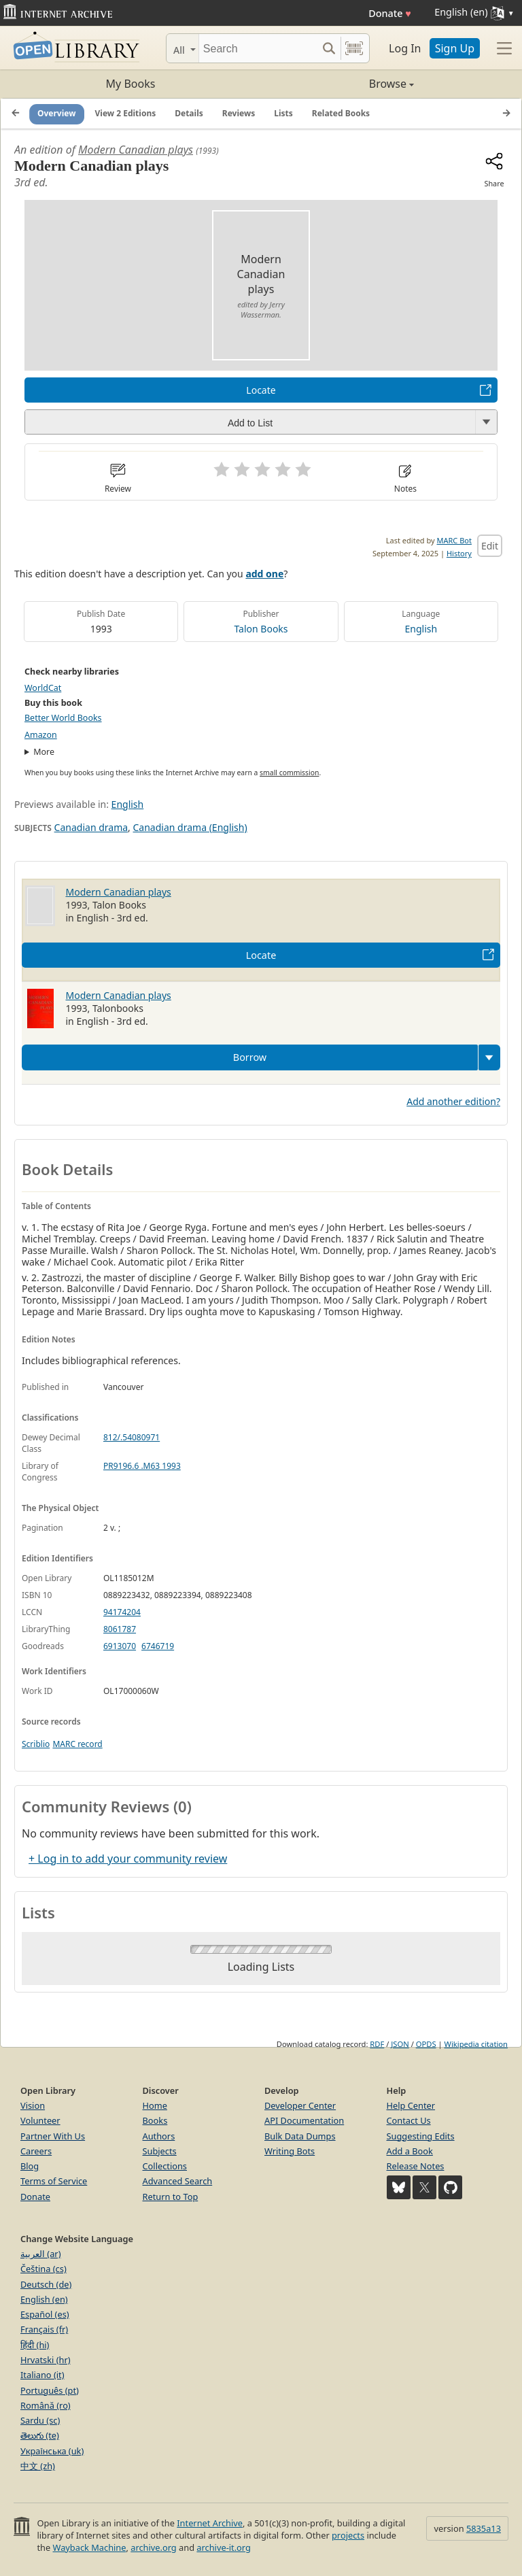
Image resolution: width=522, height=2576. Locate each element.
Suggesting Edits (421, 2136)
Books (155, 2120)
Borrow (249, 1057)
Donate (389, 13)
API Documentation (304, 2120)
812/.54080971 (131, 1437)
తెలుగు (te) (39, 2435)
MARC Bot (454, 540)
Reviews (238, 113)
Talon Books (261, 628)
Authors (159, 2136)
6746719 (157, 1646)
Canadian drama (91, 827)
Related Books (341, 113)
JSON (399, 2044)
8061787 (119, 1629)
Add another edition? (453, 1101)
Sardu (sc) (40, 2420)
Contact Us (409, 2120)
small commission (289, 772)
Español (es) (44, 2314)
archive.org (153, 2547)
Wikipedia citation (476, 2044)
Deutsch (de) (45, 2284)
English (421, 628)
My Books (131, 83)
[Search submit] (329, 48)
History (459, 553)
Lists (283, 113)
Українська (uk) (52, 2451)
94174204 (122, 1612)
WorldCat (42, 688)
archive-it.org (223, 2547)
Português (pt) (49, 2390)
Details (189, 113)
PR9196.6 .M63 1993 (142, 1466)
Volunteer (40, 2120)
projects (348, 2535)
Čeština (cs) (43, 2269)
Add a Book (410, 2151)
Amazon (40, 735)
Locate (260, 390)
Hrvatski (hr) (45, 2360)
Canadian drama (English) (190, 827)
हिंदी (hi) (34, 2345)
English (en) (44, 2299)
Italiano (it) (42, 2375)
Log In (405, 48)
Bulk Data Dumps (300, 2136)
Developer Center (300, 2105)
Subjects (160, 2151)
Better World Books (63, 718)
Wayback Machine (89, 2547)
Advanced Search (178, 2181)
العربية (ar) (40, 2254)
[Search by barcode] (354, 48)
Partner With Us (52, 2136)
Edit (489, 545)
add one (264, 573)
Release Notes (416, 2166)
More (43, 752)
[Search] (258, 48)
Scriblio (36, 1744)
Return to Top (170, 2196)
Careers (36, 2151)
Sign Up (454, 48)
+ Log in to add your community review (128, 1858)
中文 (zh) (37, 2466)
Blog (29, 2166)
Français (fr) (44, 2329)
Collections (165, 2166)
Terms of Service (53, 2181)
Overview (56, 113)
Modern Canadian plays (135, 149)
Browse (337, 83)
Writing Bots (289, 2151)
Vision (32, 2105)
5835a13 (483, 2528)
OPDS (426, 2044)
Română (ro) (45, 2405)
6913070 (119, 1646)
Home (155, 2105)
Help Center (411, 2105)
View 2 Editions (125, 113)
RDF (377, 2044)
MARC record (77, 1744)
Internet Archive (210, 2523)
